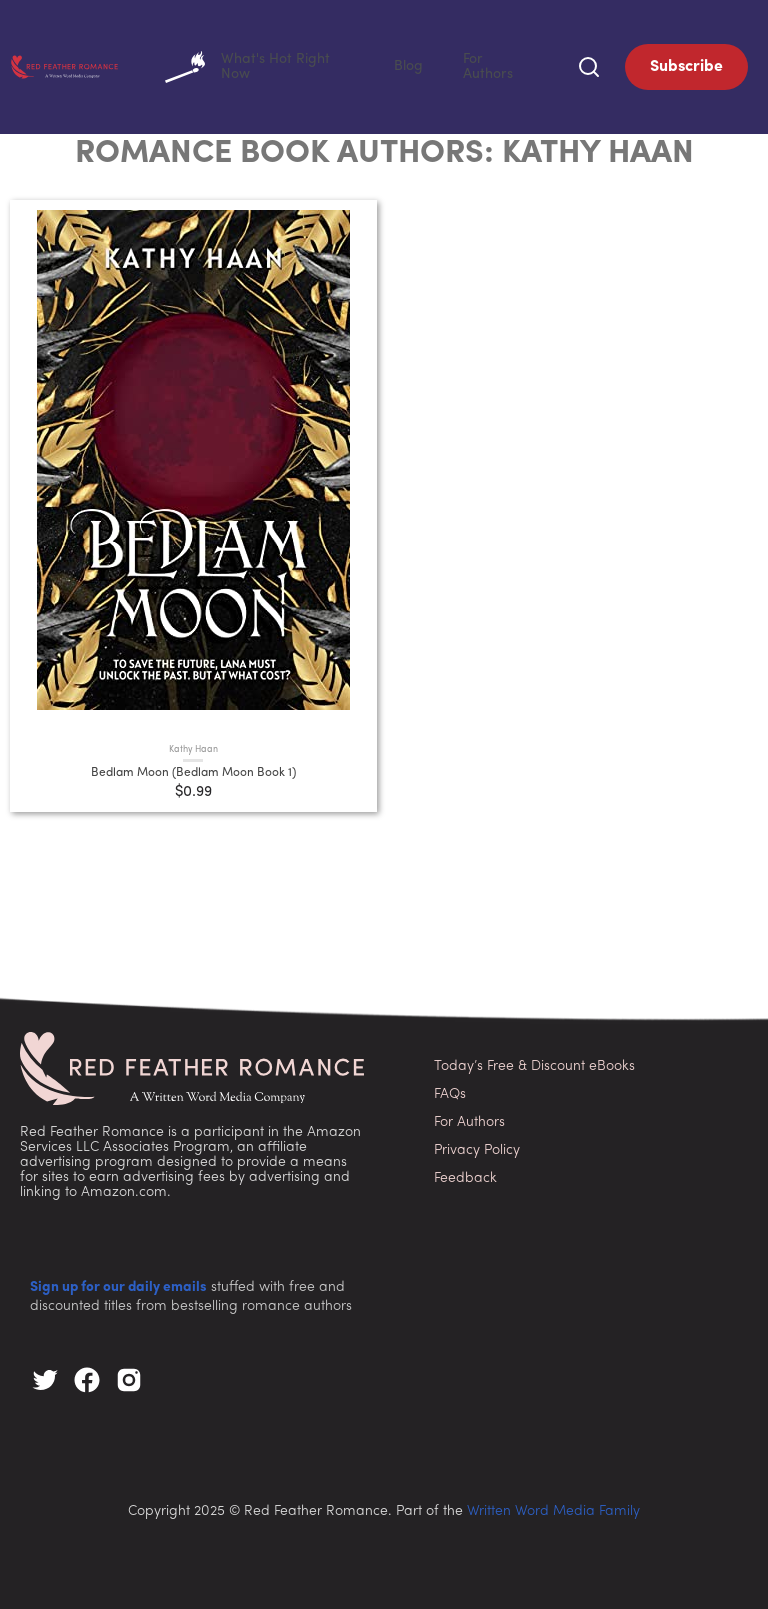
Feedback (465, 1174)
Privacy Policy (477, 1146)
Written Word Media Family (553, 1507)
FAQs (450, 1090)
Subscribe (686, 65)
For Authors (511, 64)
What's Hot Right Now (328, 65)
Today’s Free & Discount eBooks (534, 1062)
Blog (449, 64)
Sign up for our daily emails (118, 1283)
